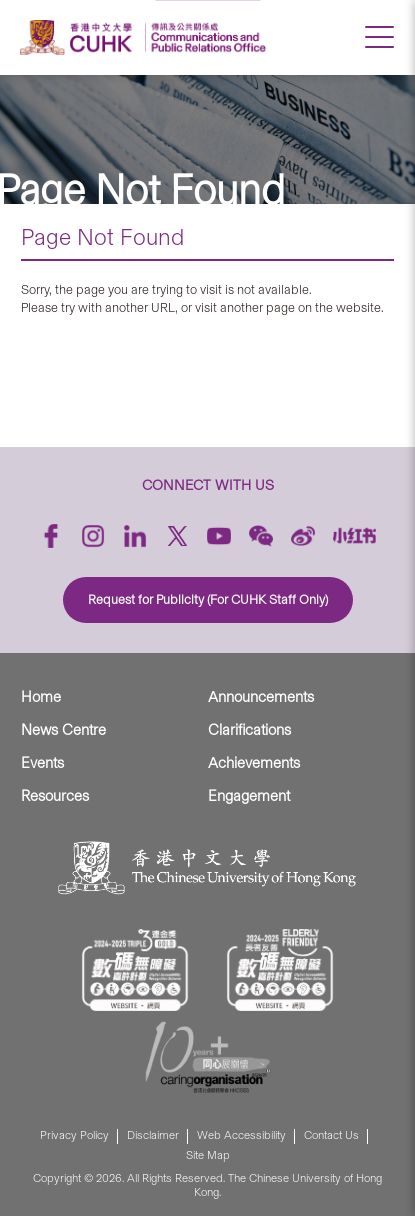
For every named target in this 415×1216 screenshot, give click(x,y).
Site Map (208, 1155)
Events (42, 763)
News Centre (63, 730)
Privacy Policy (74, 1135)
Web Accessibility (241, 1135)
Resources (55, 796)
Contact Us (331, 1135)
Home (41, 697)
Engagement (249, 796)
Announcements (261, 697)
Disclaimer (153, 1135)
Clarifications (249, 730)
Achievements (254, 763)
